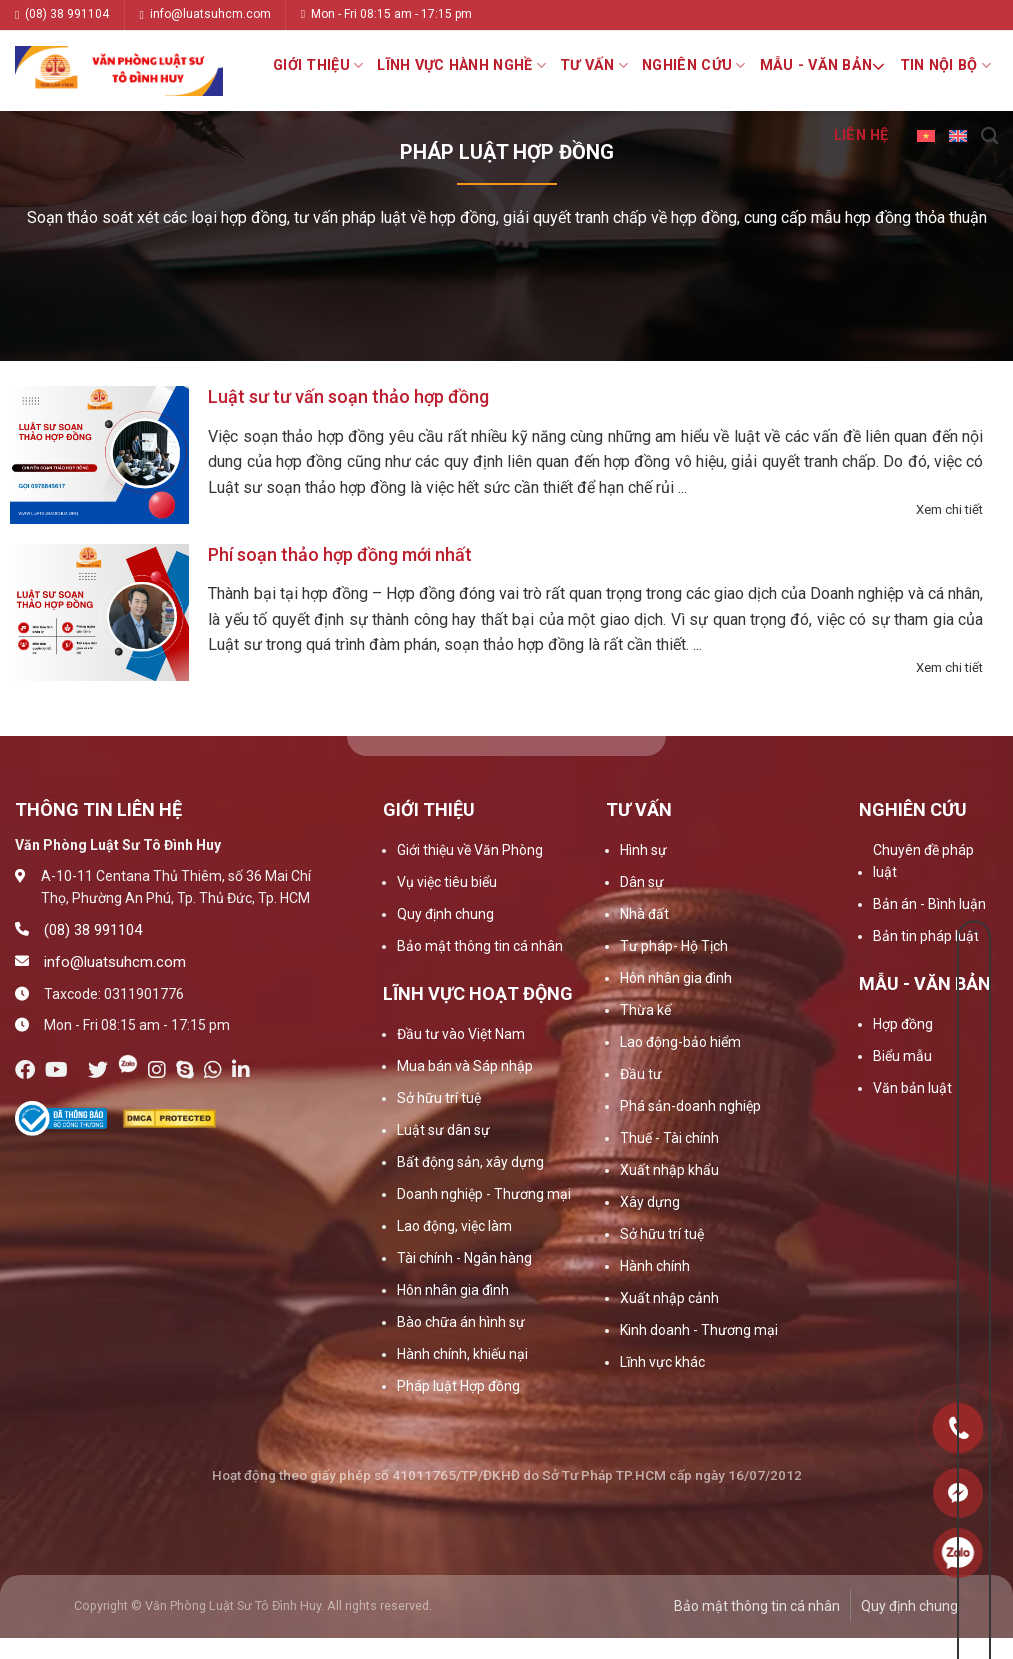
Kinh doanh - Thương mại (699, 1330)
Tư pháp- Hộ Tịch (674, 946)
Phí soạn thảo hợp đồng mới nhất (340, 554)
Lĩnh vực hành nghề (461, 65)
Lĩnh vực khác (662, 1362)
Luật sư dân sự (443, 1130)
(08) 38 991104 (62, 14)
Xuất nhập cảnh (669, 1298)
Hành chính (655, 1266)
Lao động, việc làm (454, 1226)
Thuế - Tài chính (669, 1138)
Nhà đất (644, 914)
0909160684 (958, 1553)
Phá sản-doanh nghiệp (690, 1106)
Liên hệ (861, 135)
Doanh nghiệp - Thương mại (484, 1194)
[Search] (989, 136)
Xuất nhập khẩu (669, 1170)
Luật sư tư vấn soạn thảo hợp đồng (348, 396)
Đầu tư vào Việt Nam (461, 1034)
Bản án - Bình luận (929, 904)
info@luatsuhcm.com (204, 14)
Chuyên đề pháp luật (923, 861)
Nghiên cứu (693, 65)
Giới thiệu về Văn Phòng (470, 850)
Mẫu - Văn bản (823, 66)
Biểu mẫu (902, 1056)
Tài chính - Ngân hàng (464, 1258)
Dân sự (642, 882)
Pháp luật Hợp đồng (458, 1386)
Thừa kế (645, 1010)
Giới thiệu (318, 65)
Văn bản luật (912, 1088)
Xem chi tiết (949, 509)
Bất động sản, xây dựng (470, 1162)
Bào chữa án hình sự (461, 1322)
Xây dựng (650, 1202)
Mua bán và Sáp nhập (465, 1066)
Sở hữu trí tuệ (439, 1098)
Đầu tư (641, 1074)
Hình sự (643, 850)
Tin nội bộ (945, 65)
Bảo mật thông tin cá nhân (480, 946)
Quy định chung (445, 914)
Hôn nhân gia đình (453, 1290)
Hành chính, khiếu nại (462, 1354)
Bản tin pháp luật (926, 936)
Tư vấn (594, 65)
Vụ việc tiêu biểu (447, 882)
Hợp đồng (903, 1024)
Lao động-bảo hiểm (680, 1042)
